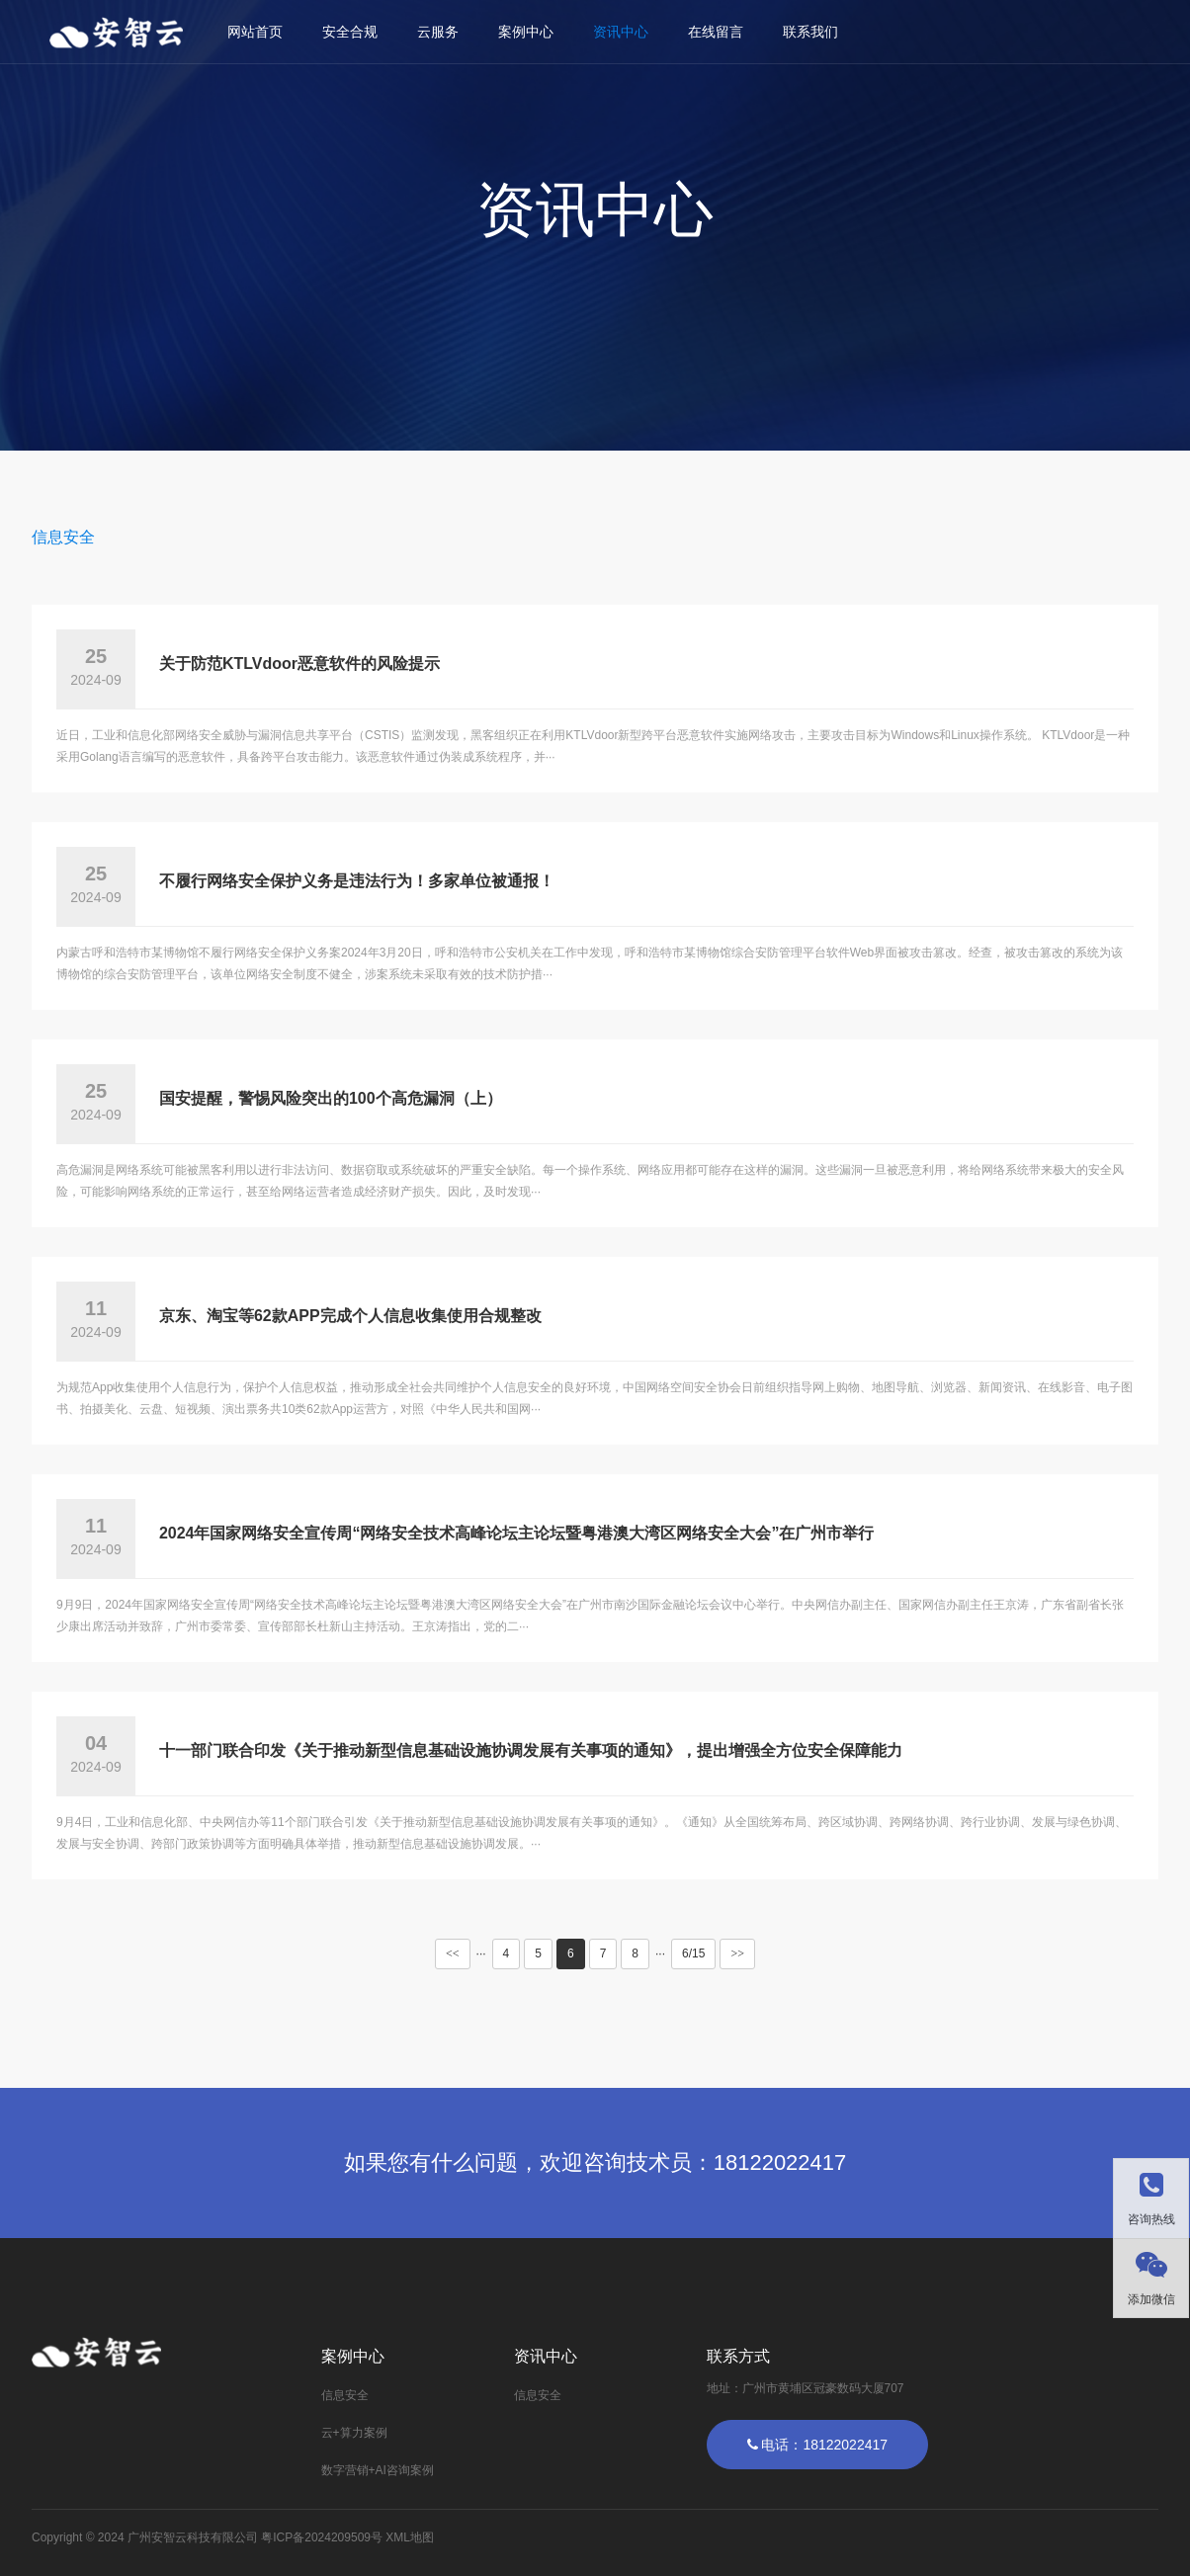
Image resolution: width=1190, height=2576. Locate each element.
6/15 (693, 1953)
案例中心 (525, 32)
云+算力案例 (354, 2433)
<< (453, 1953)
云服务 (438, 32)
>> (737, 1953)
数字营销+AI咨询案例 (377, 2470)
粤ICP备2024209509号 (321, 2537)
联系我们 (810, 32)
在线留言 (715, 32)
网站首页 (255, 32)
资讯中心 (620, 32)
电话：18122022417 (818, 2444)
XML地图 (409, 2537)
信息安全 (63, 537)
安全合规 (350, 32)
